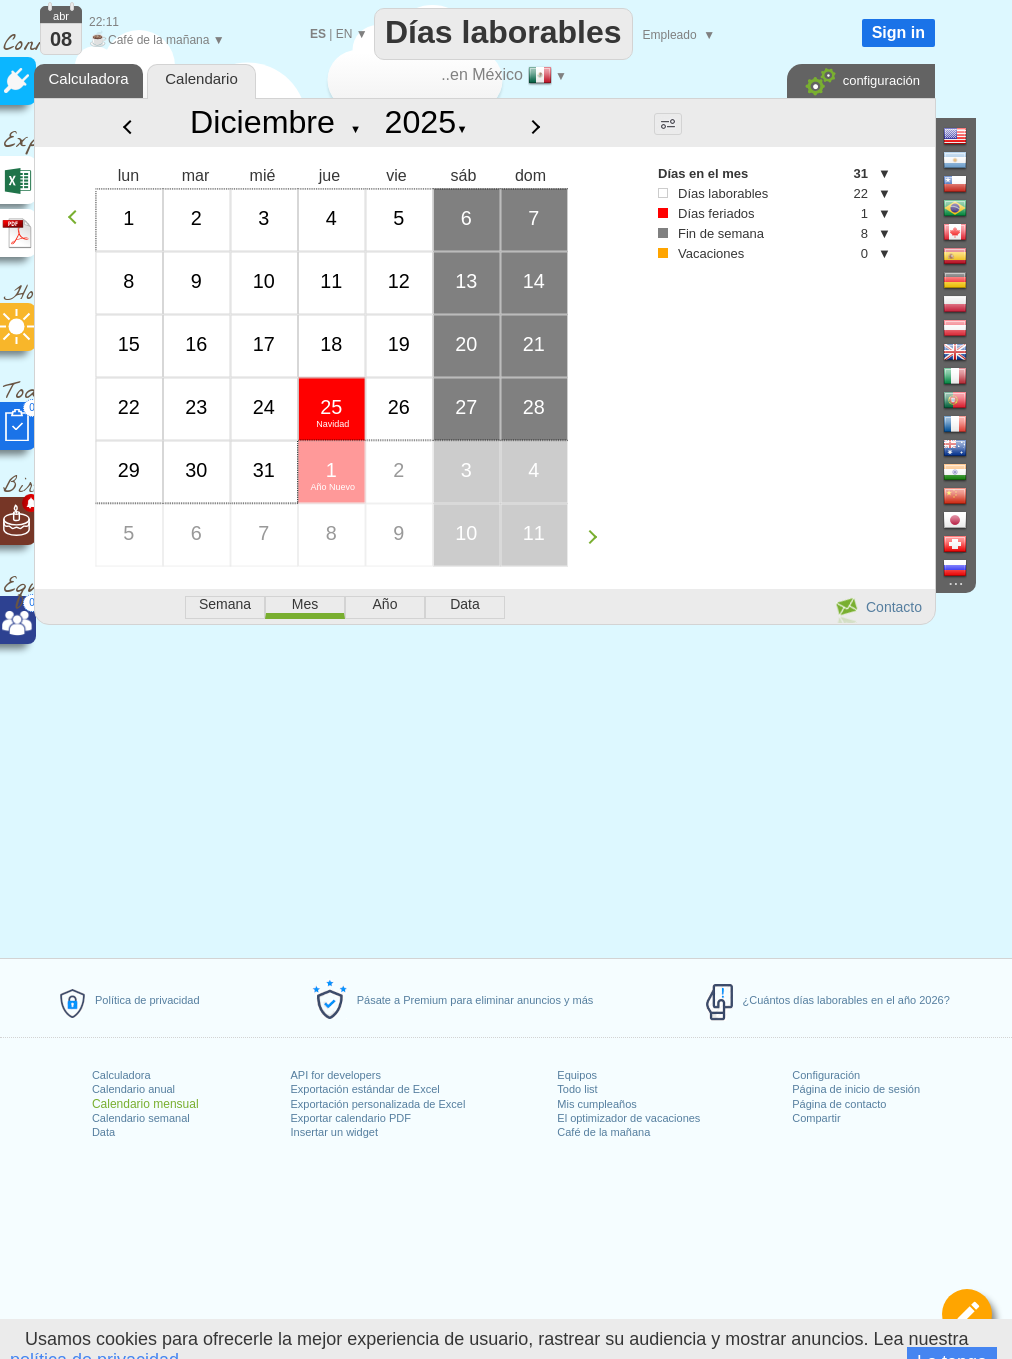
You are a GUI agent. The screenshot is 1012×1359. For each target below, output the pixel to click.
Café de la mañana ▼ (157, 40)
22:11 (104, 22)
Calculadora (121, 1075)
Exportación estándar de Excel (365, 1089)
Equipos (577, 1075)
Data (103, 1132)
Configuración (826, 1075)
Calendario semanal (141, 1118)
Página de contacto (839, 1104)
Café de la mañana (603, 1132)
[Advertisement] (484, 788)
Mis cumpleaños (596, 1104)
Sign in (898, 32)
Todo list (577, 1089)
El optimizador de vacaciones (628, 1118)
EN (344, 34)
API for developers (336, 1075)
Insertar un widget (334, 1132)
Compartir (816, 1118)
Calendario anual (133, 1089)
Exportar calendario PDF (351, 1118)
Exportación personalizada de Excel (378, 1104)
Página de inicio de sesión (856, 1089)
